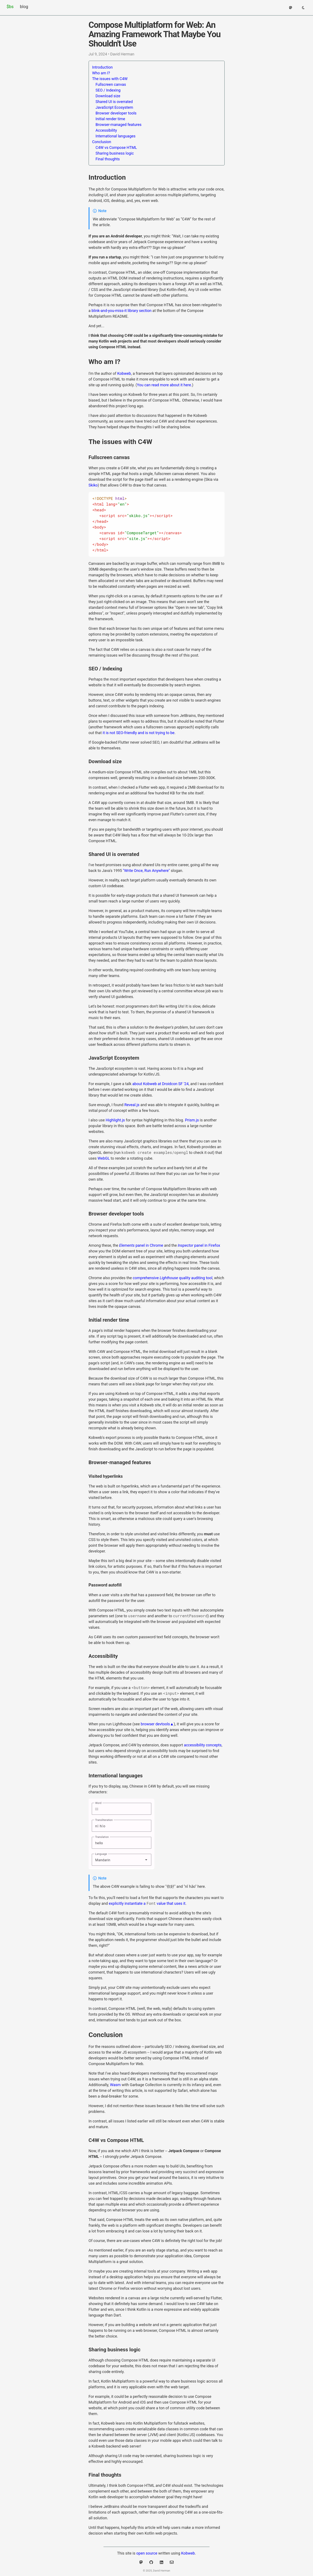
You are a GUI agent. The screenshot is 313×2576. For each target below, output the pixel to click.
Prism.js (192, 1120)
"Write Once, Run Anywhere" (146, 870)
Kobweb (124, 373)
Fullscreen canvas (111, 84)
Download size (108, 96)
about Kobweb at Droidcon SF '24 (160, 1083)
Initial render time (110, 119)
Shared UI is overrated (114, 101)
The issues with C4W (110, 78)
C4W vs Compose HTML (116, 147)
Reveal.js (131, 1105)
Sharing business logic (115, 153)
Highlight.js (115, 1120)
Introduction (102, 67)
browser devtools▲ (157, 1724)
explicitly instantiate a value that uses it (147, 1903)
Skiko (93, 485)
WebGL (104, 1158)
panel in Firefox (199, 1245)
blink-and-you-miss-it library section (122, 310)
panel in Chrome (141, 1245)
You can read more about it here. (164, 385)
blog (24, 6)
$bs (10, 6)
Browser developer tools (116, 113)
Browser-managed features (119, 124)
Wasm (115, 2085)
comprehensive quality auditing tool (172, 1278)
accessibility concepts (202, 1745)
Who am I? (101, 73)
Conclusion (101, 142)
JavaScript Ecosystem (114, 107)
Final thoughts (108, 159)
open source (146, 2553)
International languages (116, 136)
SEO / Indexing (108, 90)
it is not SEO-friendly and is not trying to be (138, 732)
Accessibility (106, 130)
